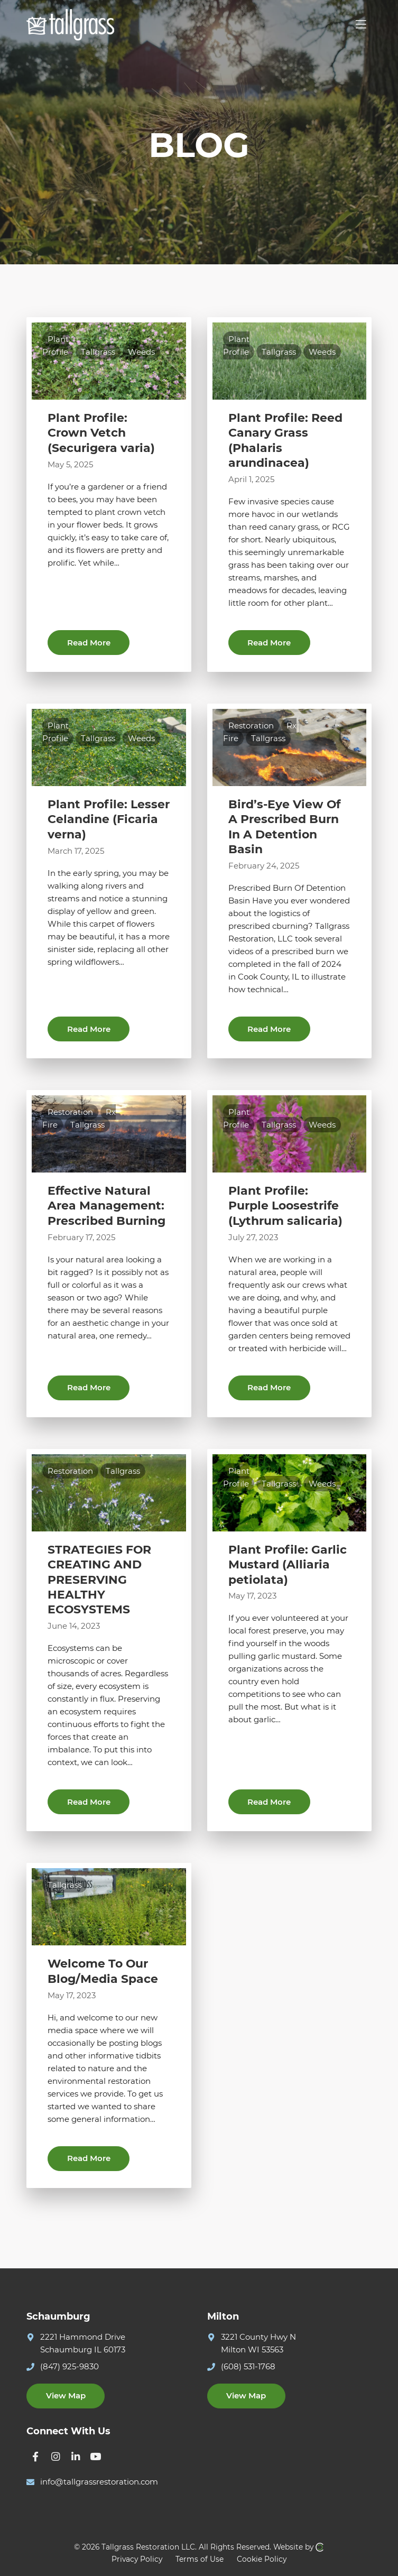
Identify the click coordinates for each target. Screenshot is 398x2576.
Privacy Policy (137, 2559)
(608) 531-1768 (248, 2366)
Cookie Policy (261, 2559)
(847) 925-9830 (69, 2366)
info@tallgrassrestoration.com (99, 2482)
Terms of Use (199, 2559)
